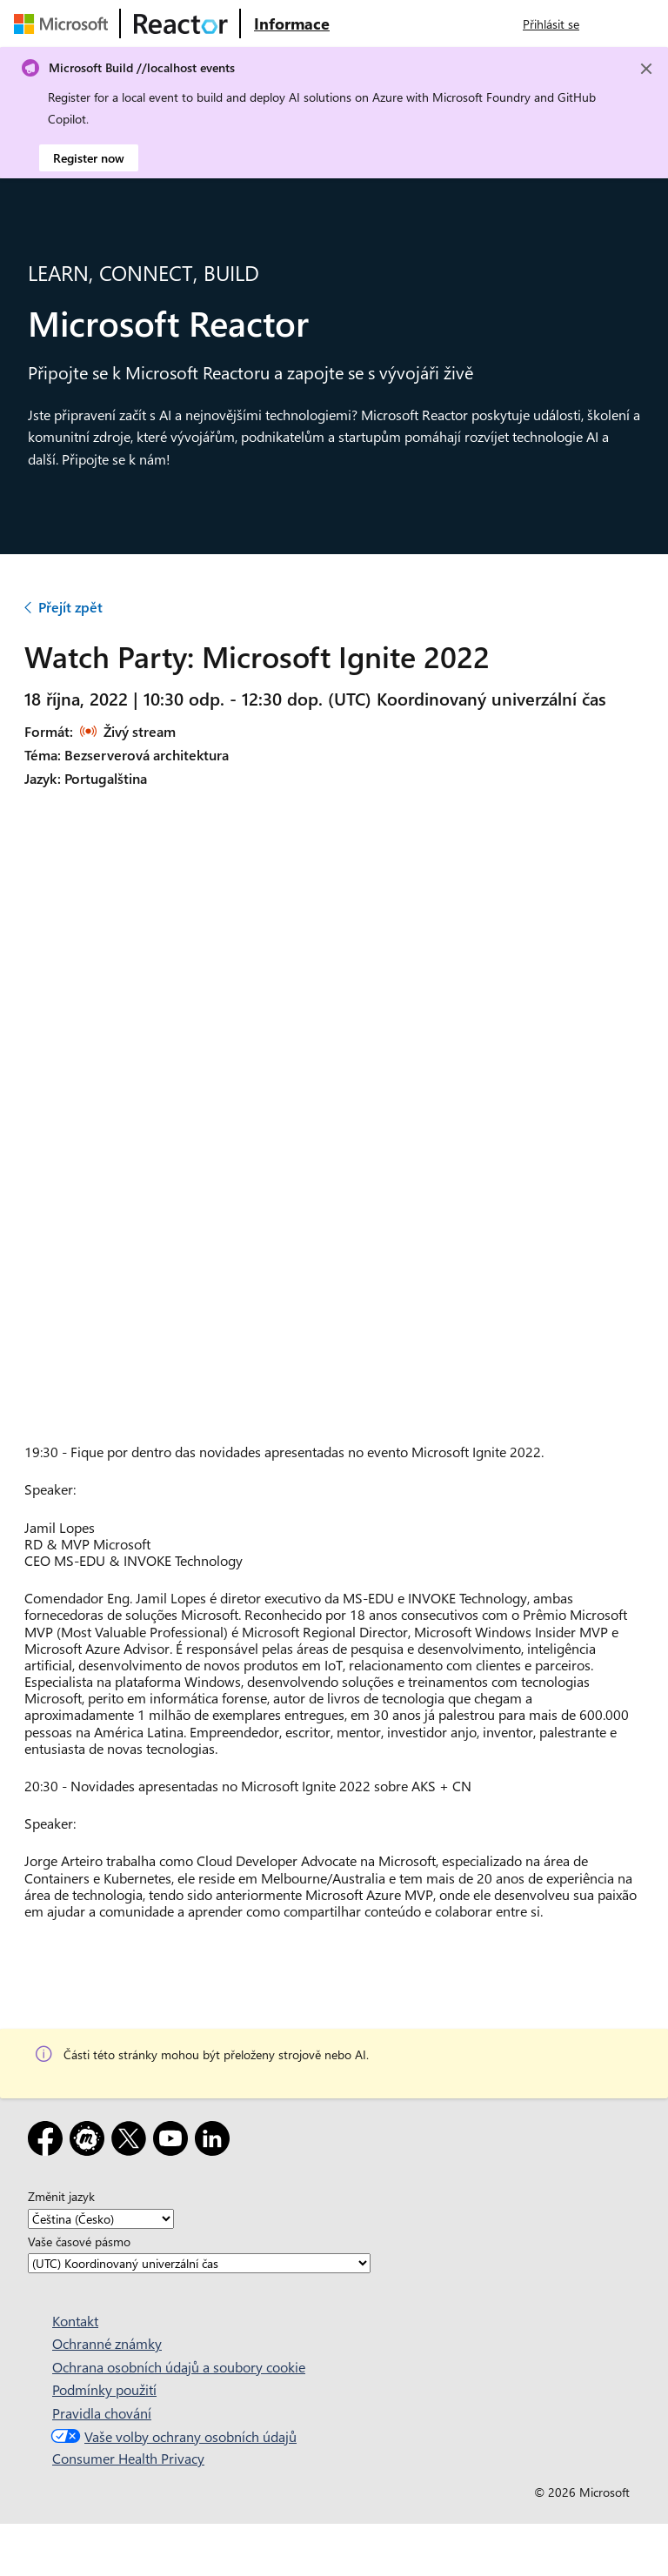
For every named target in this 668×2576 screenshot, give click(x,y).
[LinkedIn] (216, 2141)
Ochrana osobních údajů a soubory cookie (178, 2367)
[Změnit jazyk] (101, 2219)
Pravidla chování (101, 2413)
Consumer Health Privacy (128, 2458)
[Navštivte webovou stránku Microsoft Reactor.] (181, 23)
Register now (88, 158)
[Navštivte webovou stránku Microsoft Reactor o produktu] (292, 23)
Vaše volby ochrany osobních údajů (172, 2436)
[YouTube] (174, 2141)
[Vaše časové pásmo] (199, 2263)
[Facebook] (49, 2141)
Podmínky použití (104, 2389)
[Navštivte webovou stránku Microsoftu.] (64, 23)
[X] (132, 2141)
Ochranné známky (107, 2343)
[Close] (646, 69)
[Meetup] (90, 2141)
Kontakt (75, 2321)
